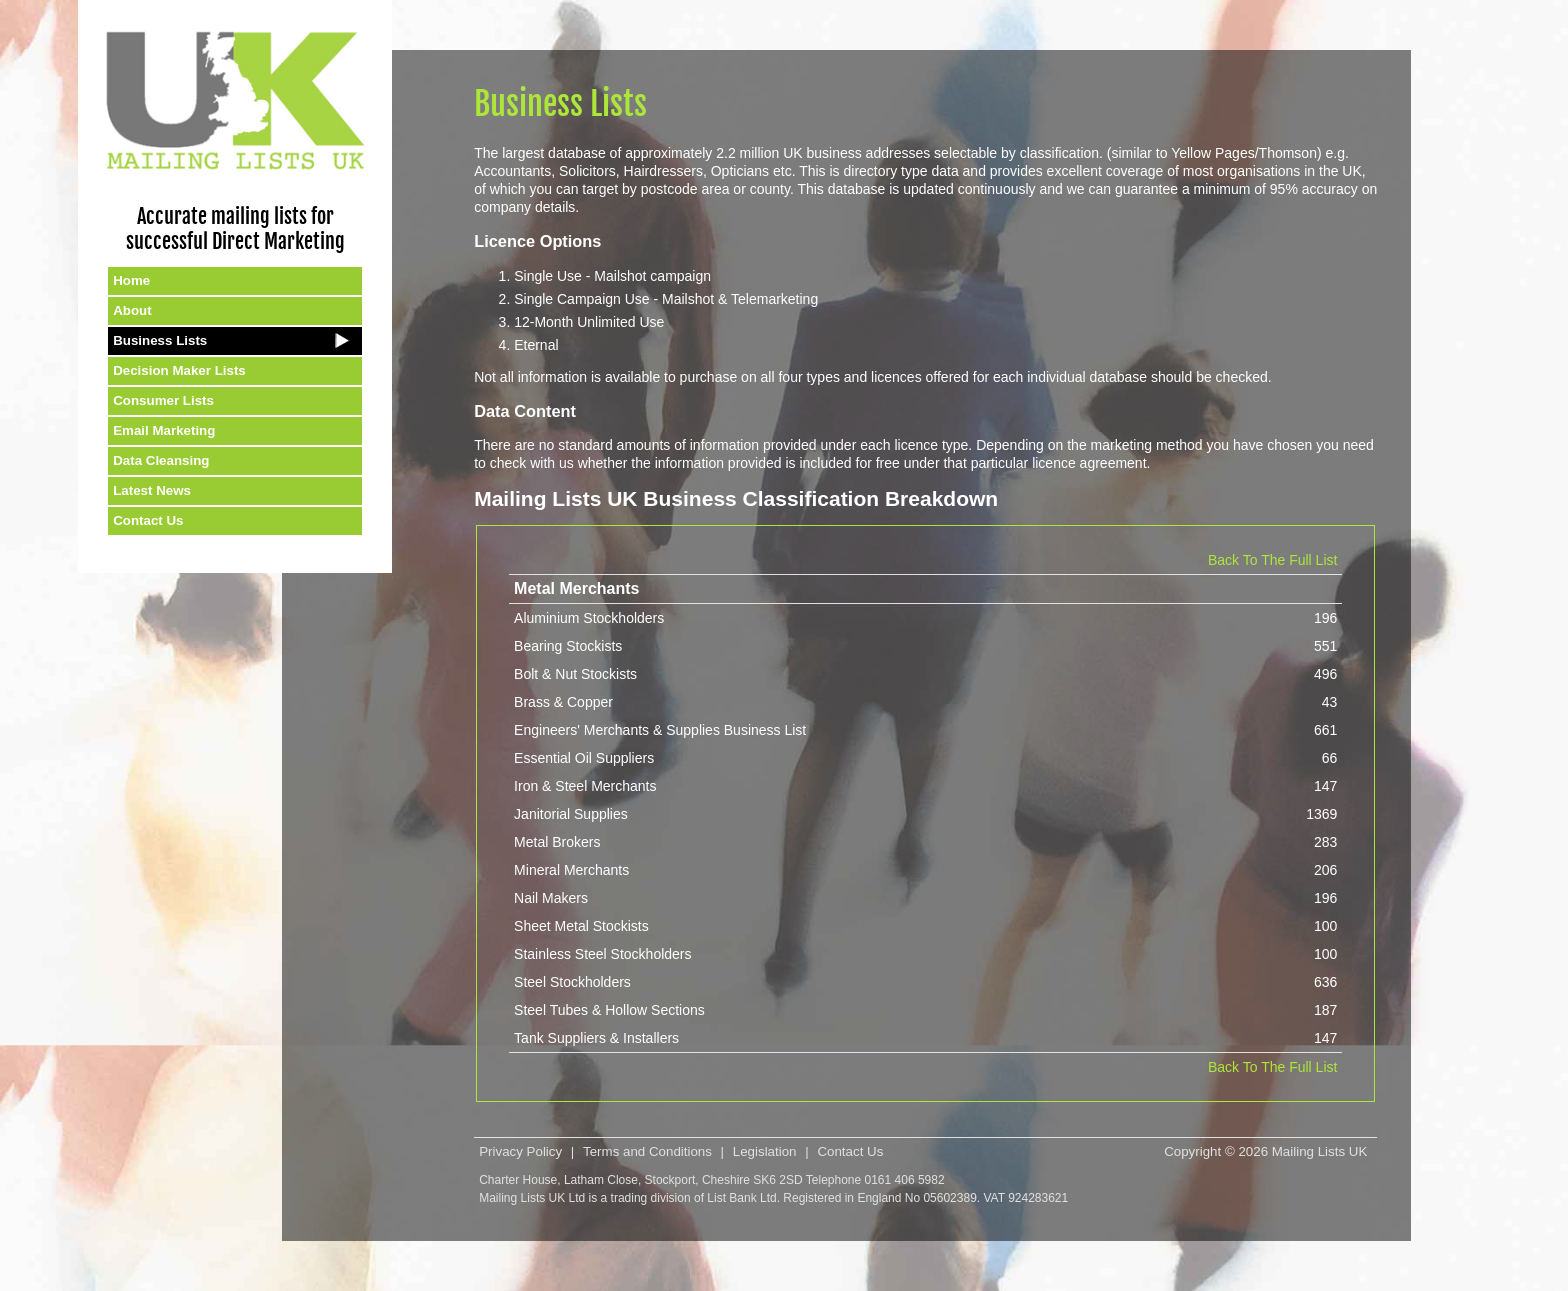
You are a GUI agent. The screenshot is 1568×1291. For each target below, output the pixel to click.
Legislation (765, 1151)
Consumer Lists (163, 400)
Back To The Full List (1272, 560)
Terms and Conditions (647, 1151)
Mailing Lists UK (1320, 1151)
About (132, 310)
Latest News (152, 490)
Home (131, 280)
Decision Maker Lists (179, 370)
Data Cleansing (161, 460)
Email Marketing (164, 430)
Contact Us (148, 520)
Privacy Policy (520, 1151)
